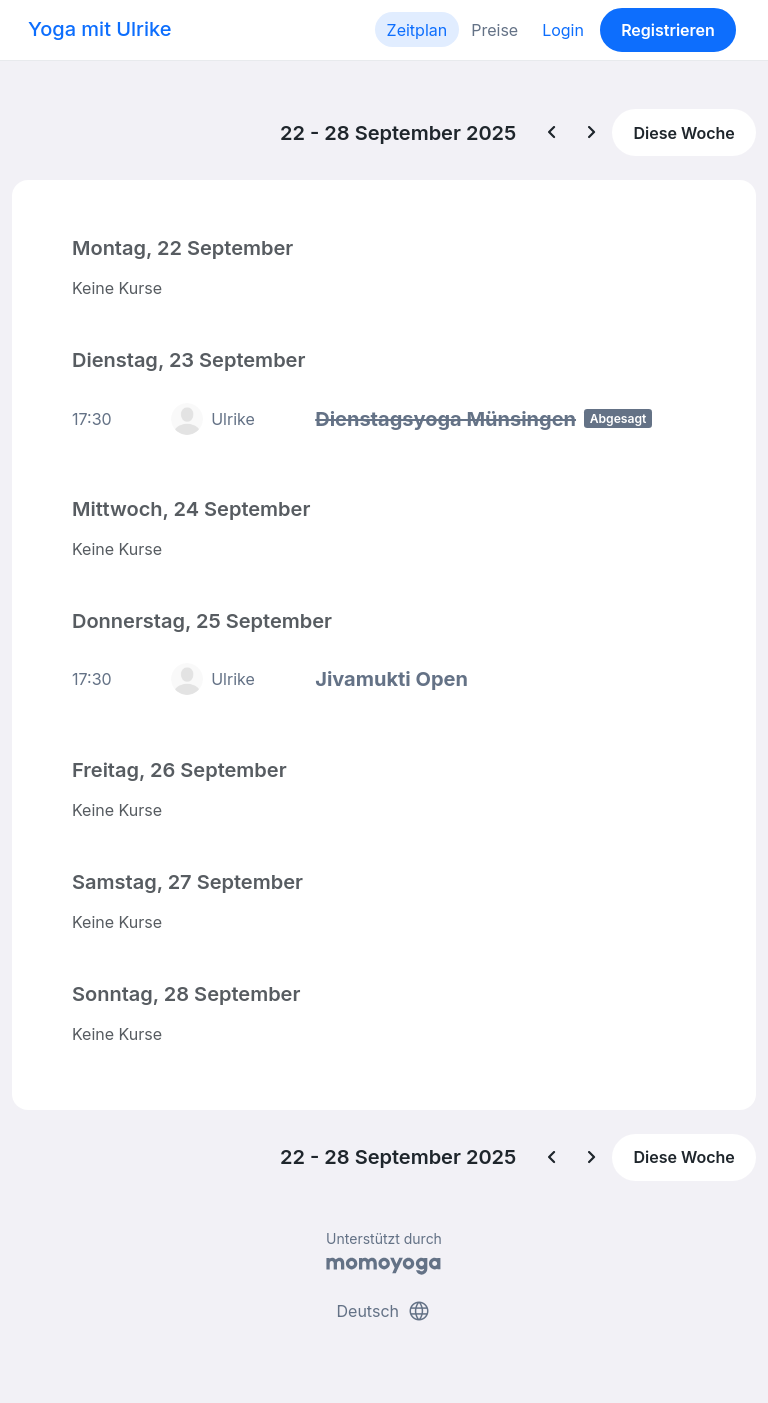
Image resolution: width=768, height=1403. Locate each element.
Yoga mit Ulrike (100, 29)
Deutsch (384, 1311)
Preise (494, 30)
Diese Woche (683, 133)
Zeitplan (417, 30)
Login (563, 30)
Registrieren (668, 30)
